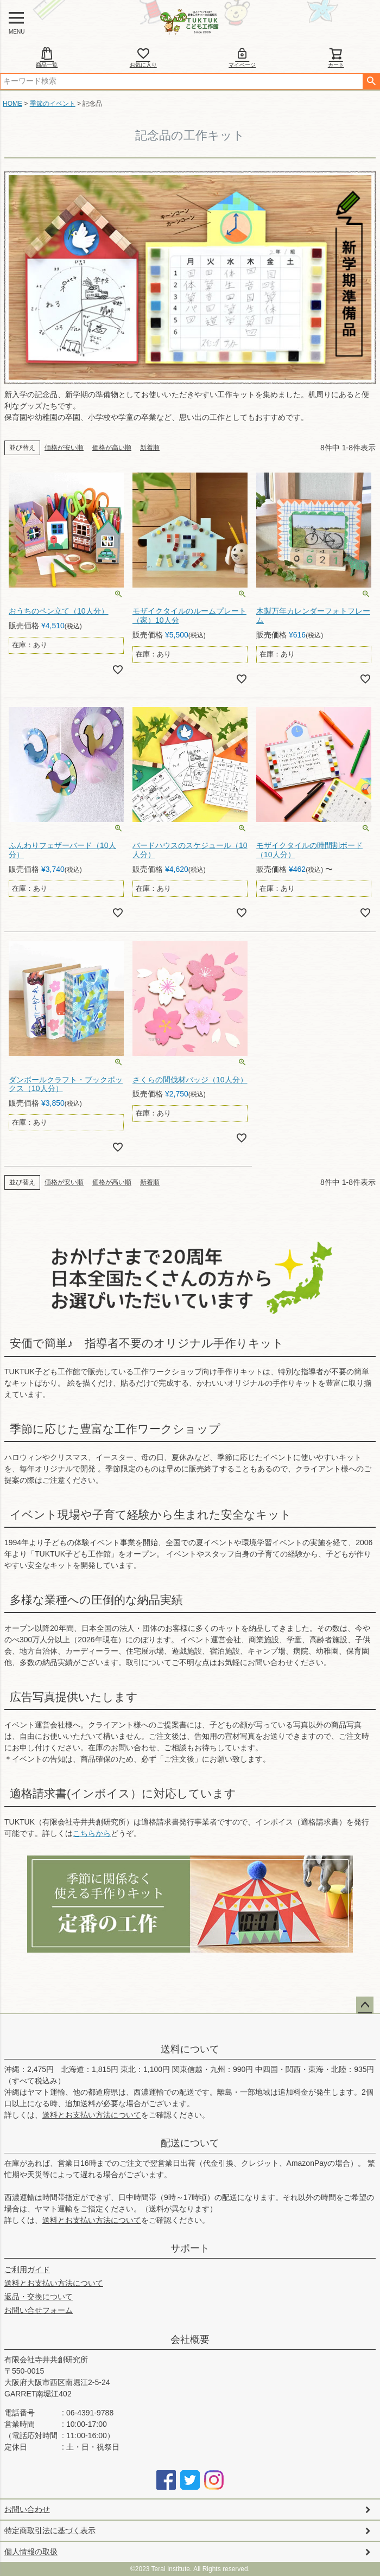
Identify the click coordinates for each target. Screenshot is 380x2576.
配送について (190, 2143)
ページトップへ (364, 2005)
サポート (190, 2248)
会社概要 (190, 2339)
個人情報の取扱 (31, 2551)
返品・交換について (38, 2296)
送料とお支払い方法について (91, 2114)
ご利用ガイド (27, 2269)
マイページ (242, 57)
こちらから (92, 1833)
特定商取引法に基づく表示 (50, 2530)
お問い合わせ (27, 2509)
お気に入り (143, 57)
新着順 (150, 447)
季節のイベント (52, 103)
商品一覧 (47, 57)
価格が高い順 (111, 447)
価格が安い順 (64, 447)
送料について (190, 2049)
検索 (371, 81)
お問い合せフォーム (38, 2310)
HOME (12, 103)
